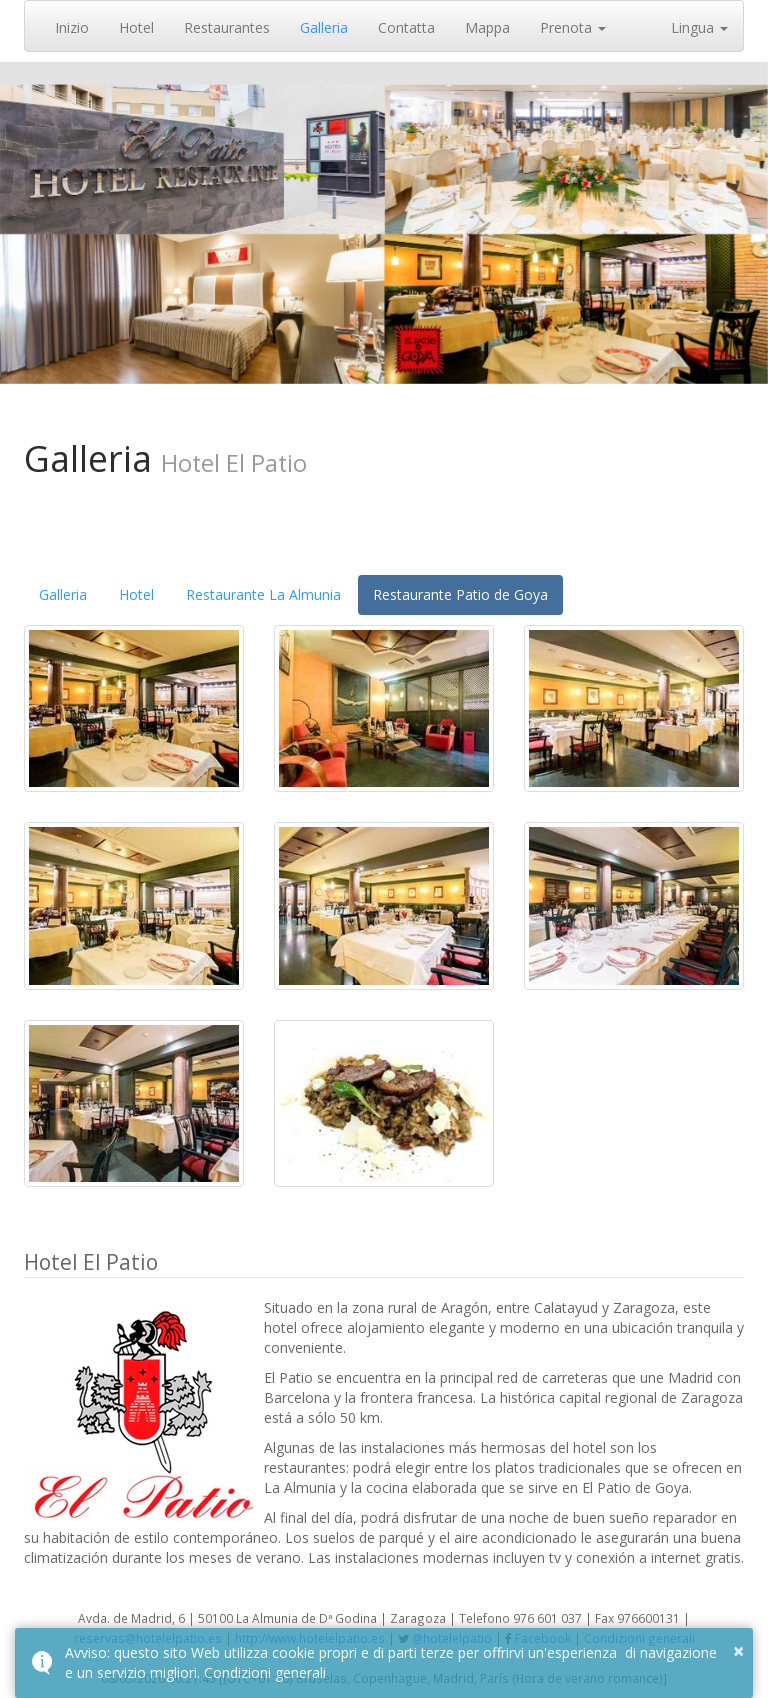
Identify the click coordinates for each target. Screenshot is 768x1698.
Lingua (699, 27)
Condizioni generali (265, 1672)
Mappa (487, 27)
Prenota (573, 27)
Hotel (136, 27)
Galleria (324, 27)
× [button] (738, 1650)
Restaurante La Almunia (263, 594)
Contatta (406, 27)
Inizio (72, 27)
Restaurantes (227, 27)
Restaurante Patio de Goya (460, 594)
